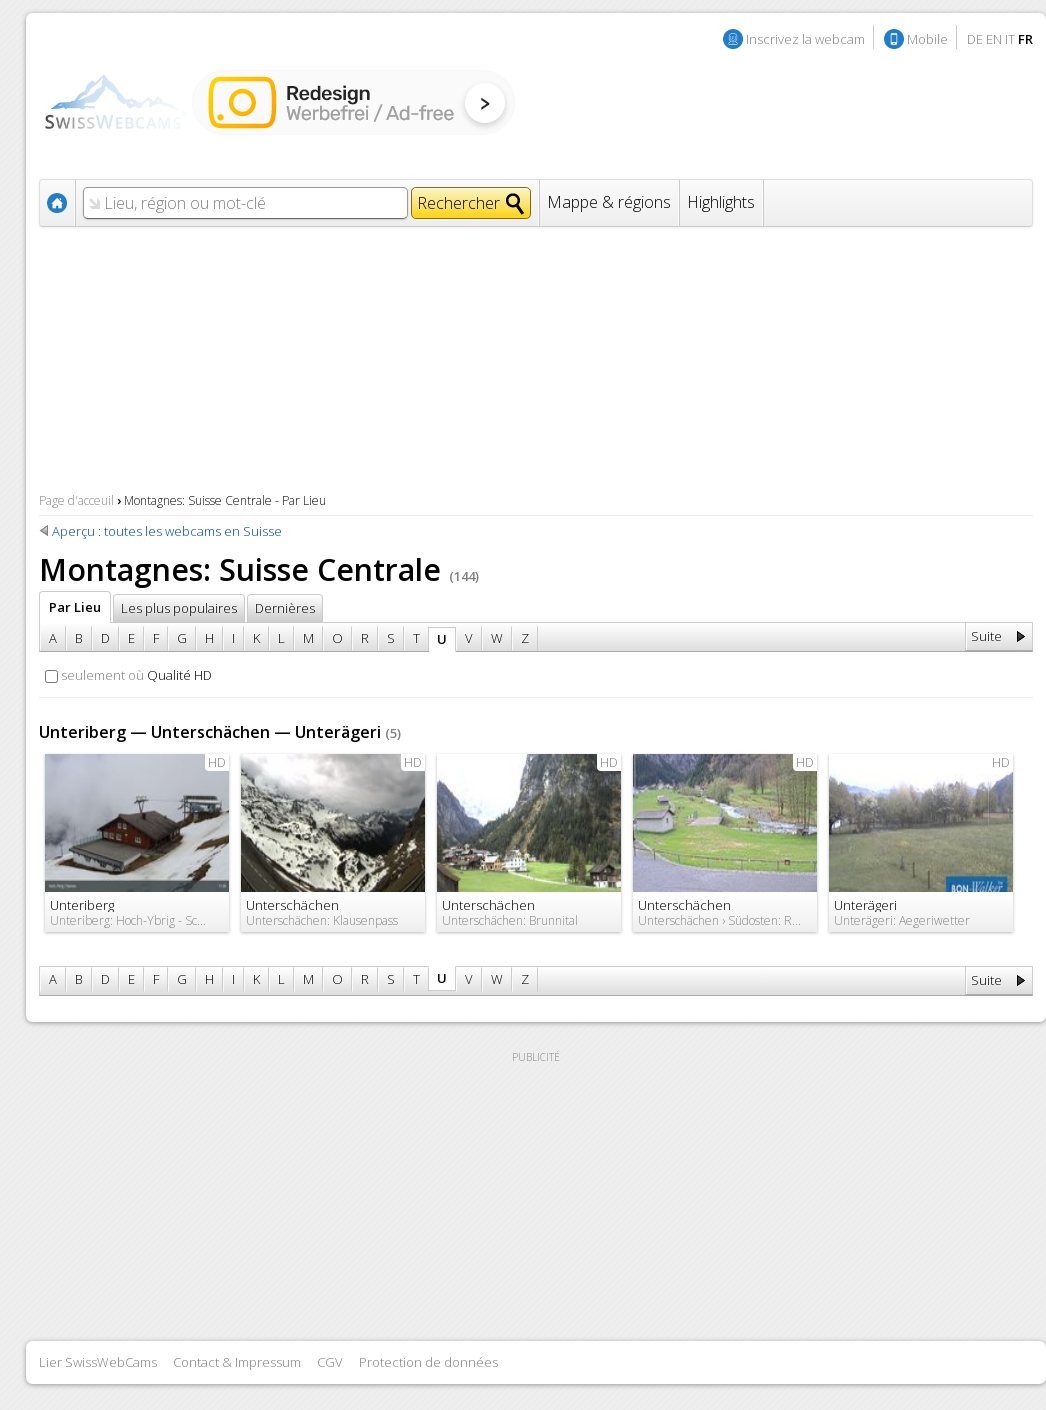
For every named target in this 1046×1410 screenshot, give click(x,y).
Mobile (927, 39)
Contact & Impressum (237, 1362)
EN (994, 39)
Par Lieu (75, 607)
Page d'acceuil (76, 500)
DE (975, 39)
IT (1010, 39)
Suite (986, 636)
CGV (330, 1362)
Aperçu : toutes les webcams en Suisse (167, 531)
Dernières (285, 608)
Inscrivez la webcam (805, 39)
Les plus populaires (179, 608)
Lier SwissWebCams (98, 1362)
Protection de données (428, 1362)
